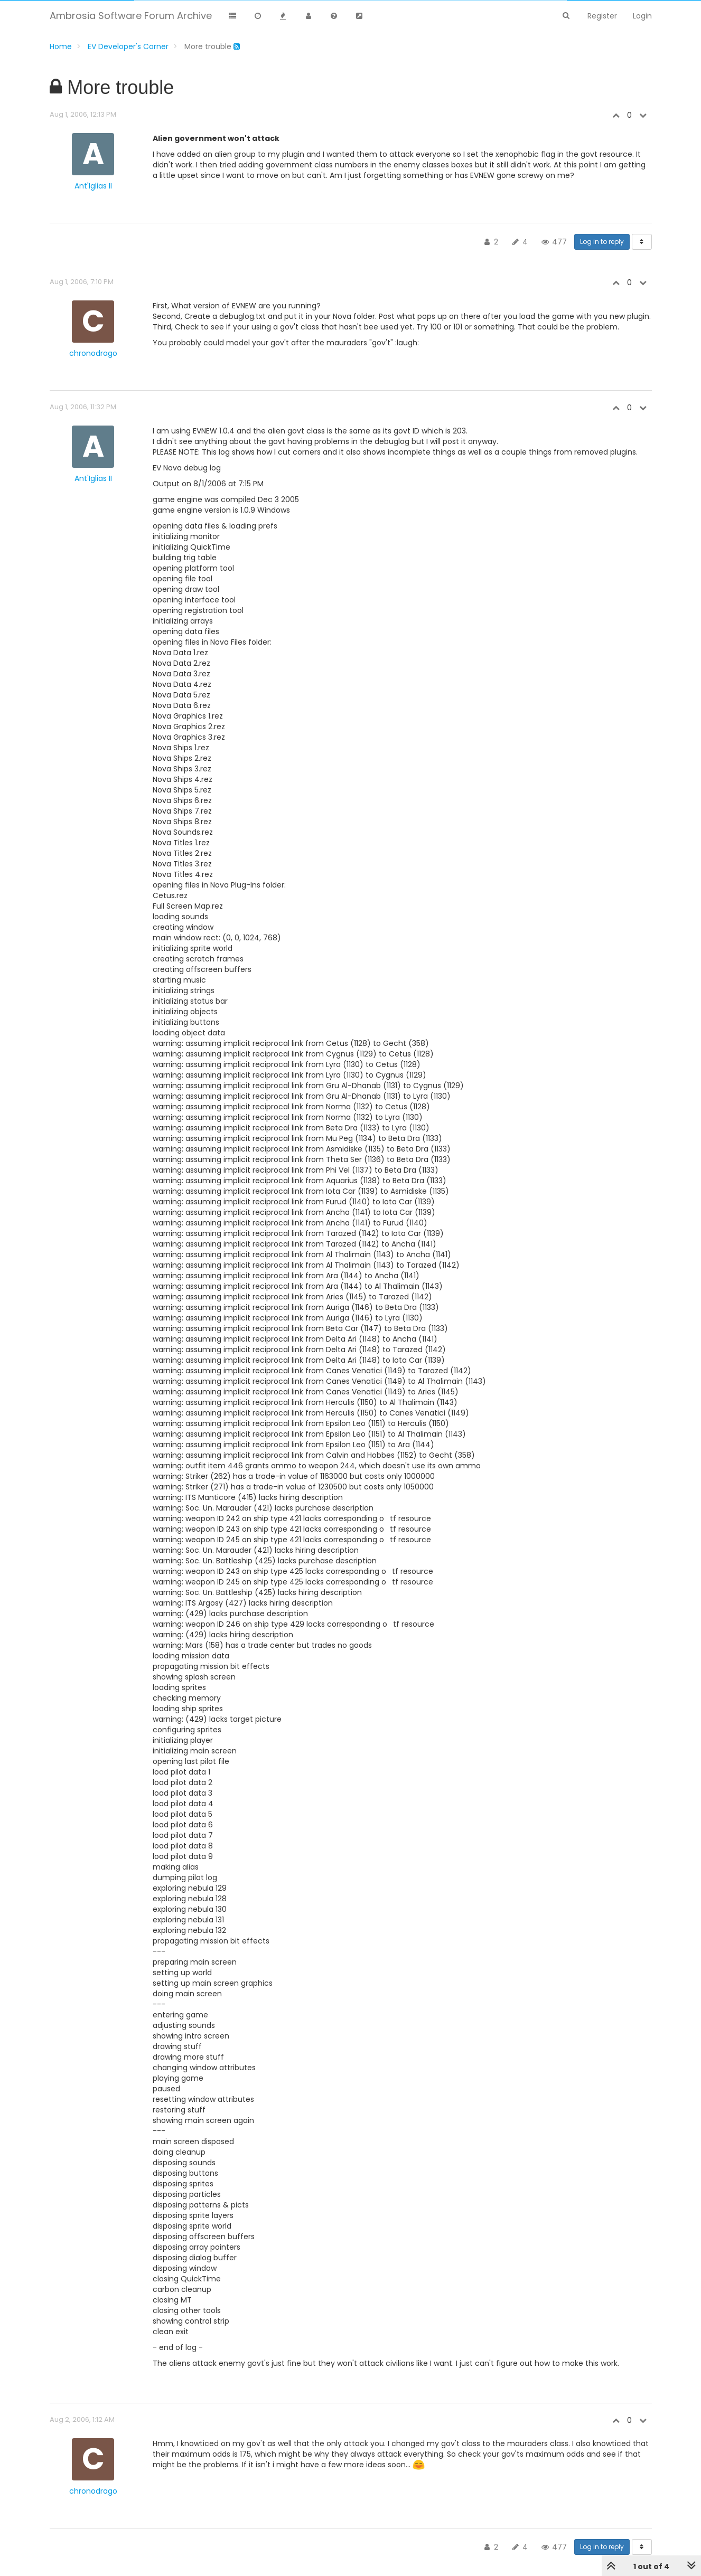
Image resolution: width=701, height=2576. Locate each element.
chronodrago (93, 353)
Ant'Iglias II (93, 186)
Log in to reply (602, 241)
